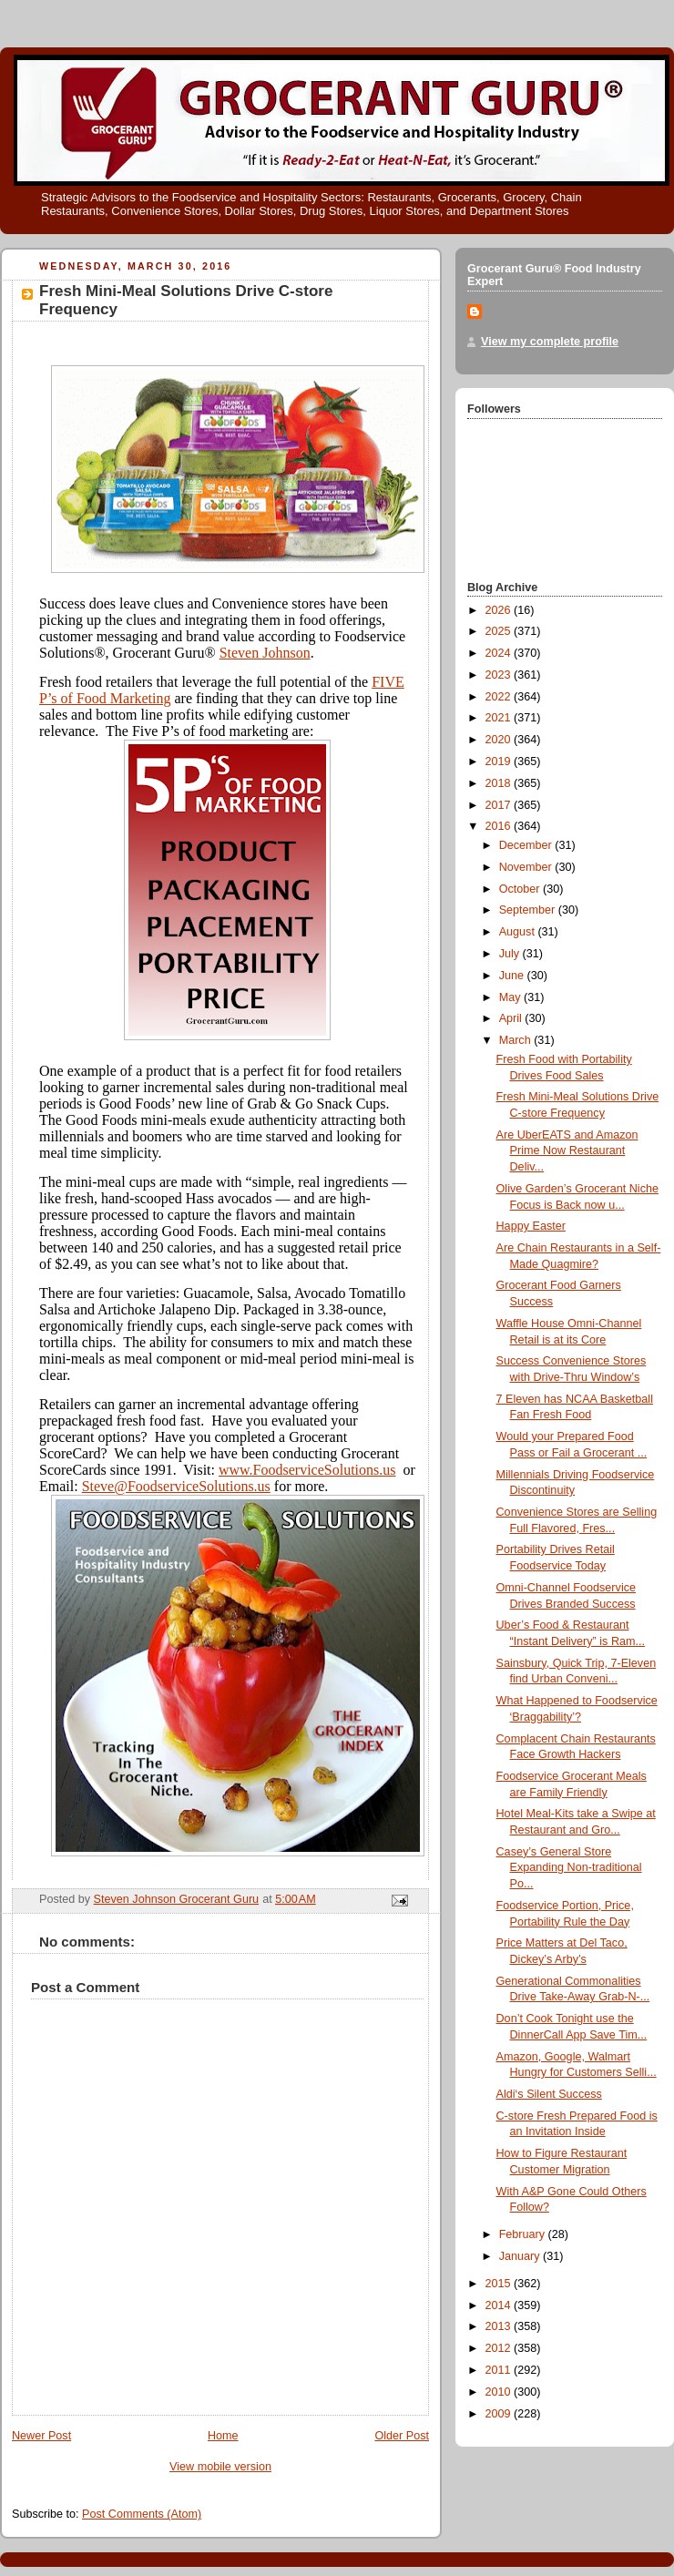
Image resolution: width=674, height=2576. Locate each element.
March (517, 1040)
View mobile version (220, 2466)
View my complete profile (549, 341)
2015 (500, 2283)
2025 (500, 631)
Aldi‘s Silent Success (549, 2094)
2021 (500, 717)
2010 (500, 2392)
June (513, 975)
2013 (500, 2326)
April (512, 1018)
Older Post (401, 2435)
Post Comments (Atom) (141, 2514)
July (511, 953)
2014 (500, 2305)
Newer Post (41, 2435)
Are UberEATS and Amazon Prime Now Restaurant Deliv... (567, 1151)
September (528, 910)
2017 (500, 805)
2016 (500, 826)
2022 (500, 696)
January (521, 2256)
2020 (500, 739)
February (523, 2234)
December (527, 845)
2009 (500, 2413)
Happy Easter (531, 1226)
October (521, 889)
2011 (500, 2370)
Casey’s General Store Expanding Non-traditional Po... (569, 1867)
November (527, 867)
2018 (500, 783)
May (511, 997)
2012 (500, 2348)
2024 (500, 653)
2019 (500, 761)
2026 (500, 610)
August (518, 931)
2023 (500, 675)
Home (223, 2435)
